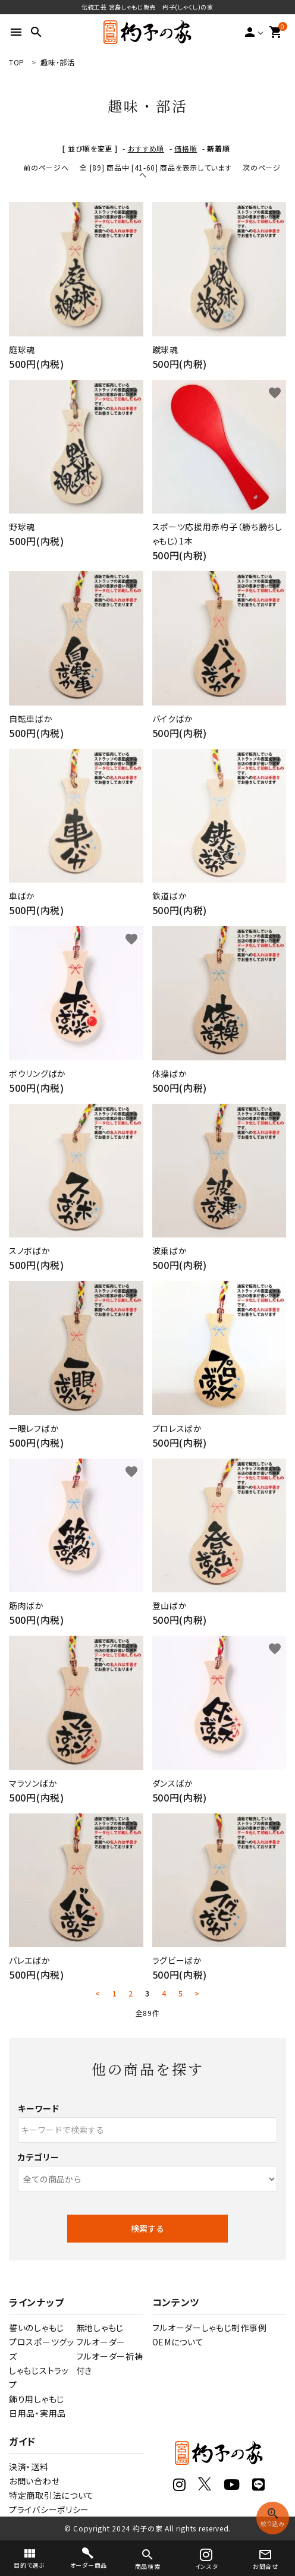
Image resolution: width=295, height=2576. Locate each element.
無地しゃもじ (100, 2327)
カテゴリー (38, 2157)
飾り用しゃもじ (36, 2399)
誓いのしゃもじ (36, 2327)
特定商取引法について (51, 2495)
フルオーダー (100, 2342)
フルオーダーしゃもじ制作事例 (209, 2327)
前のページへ (45, 167)
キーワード (38, 2108)
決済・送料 (29, 2467)
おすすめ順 (146, 148)
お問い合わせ (34, 2481)
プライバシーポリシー (49, 2509)
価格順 (185, 148)
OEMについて (178, 2342)
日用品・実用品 (37, 2413)
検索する (147, 2228)
